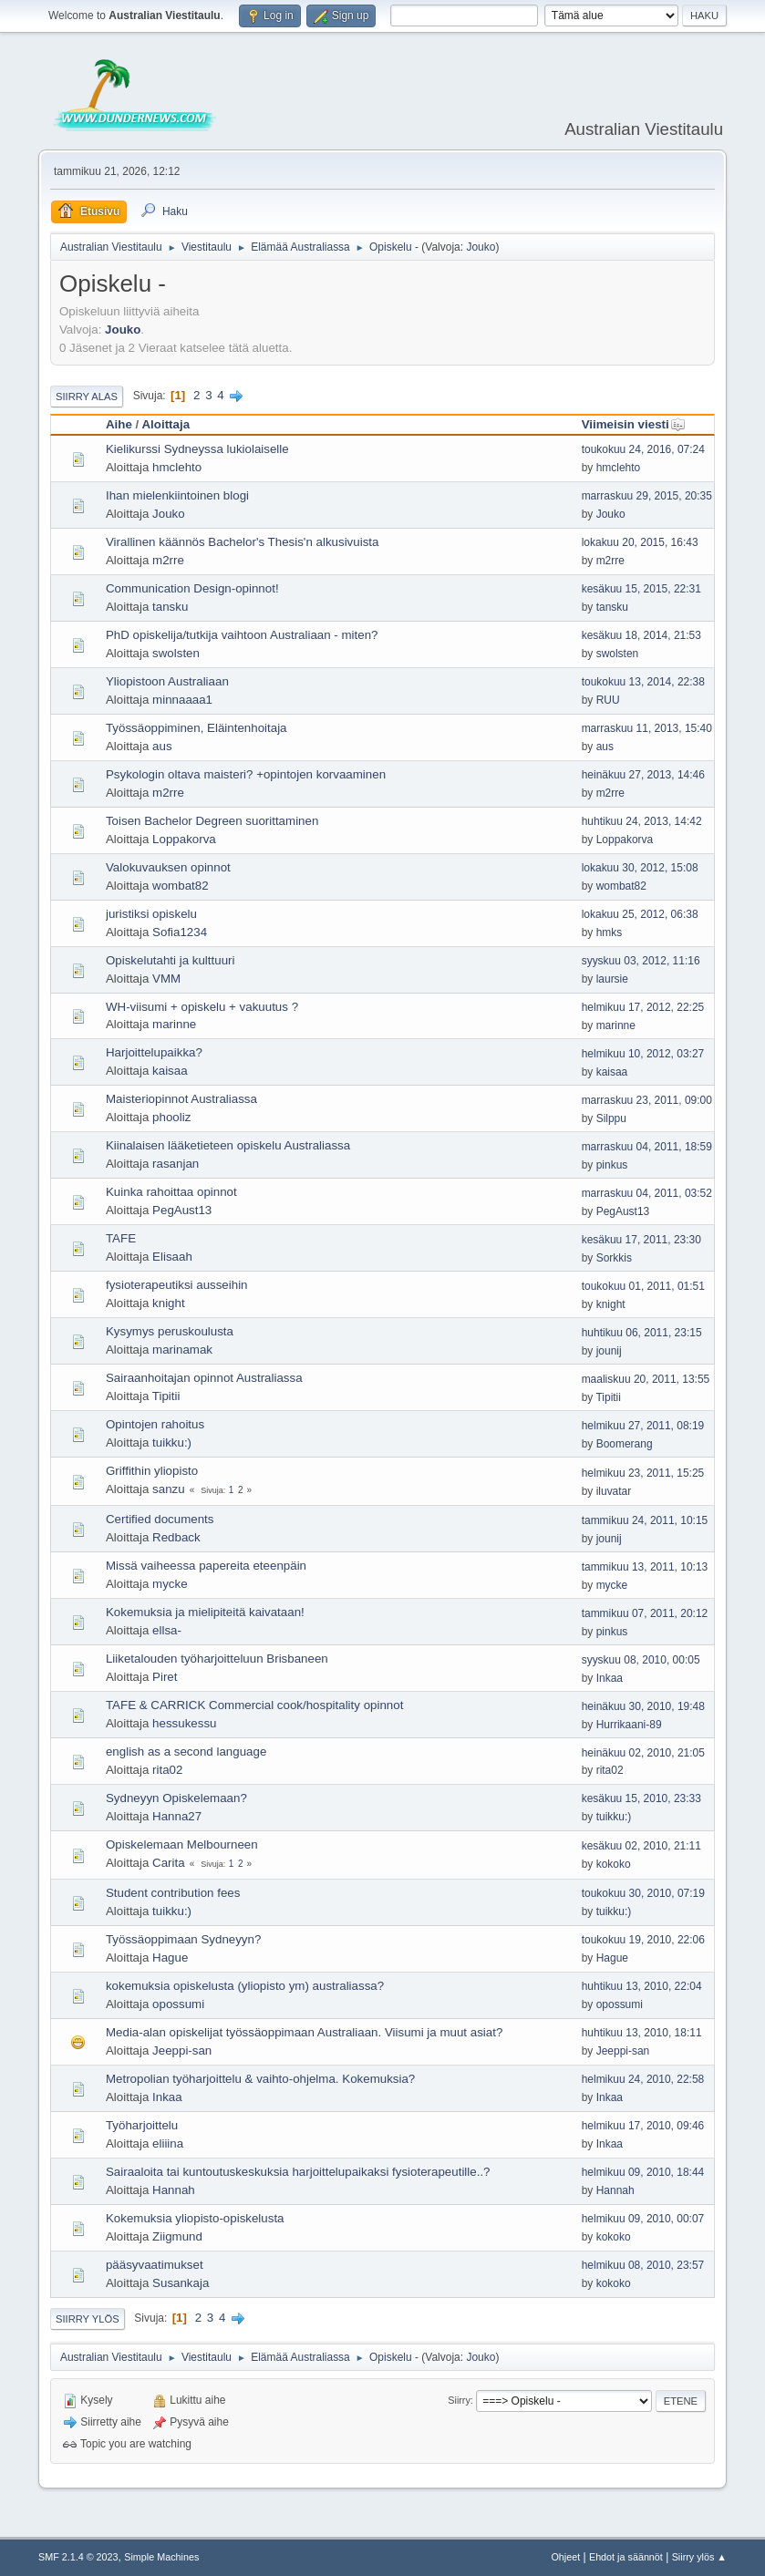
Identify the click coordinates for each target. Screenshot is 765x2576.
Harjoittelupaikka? (154, 1052)
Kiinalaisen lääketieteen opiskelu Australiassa (228, 1145)
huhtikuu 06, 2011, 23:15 (642, 1332)
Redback (176, 1537)
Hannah (173, 2190)
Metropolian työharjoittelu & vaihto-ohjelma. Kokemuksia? (260, 2079)
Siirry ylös (87, 2318)
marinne (174, 1024)
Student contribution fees (173, 1893)
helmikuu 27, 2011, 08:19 (643, 1425)
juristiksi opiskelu (151, 914)
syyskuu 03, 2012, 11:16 (641, 960)
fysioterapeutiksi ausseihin (177, 1285)
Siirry (459, 2400)
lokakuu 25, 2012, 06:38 (640, 914)
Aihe (119, 424)
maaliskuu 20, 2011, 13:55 (646, 1379)
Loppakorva (184, 839)
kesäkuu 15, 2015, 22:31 (641, 588)
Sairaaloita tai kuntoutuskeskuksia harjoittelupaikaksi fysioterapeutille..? (298, 2172)
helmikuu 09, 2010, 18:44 (643, 2172)
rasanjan (175, 1163)
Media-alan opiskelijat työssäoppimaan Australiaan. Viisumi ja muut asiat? (304, 2032)
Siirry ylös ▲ (699, 2556)
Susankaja (180, 2283)
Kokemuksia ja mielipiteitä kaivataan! (205, 1612)
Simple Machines (161, 2556)
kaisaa (170, 1070)
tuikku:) (171, 1442)
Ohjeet (565, 2556)
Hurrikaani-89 (629, 1724)
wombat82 (180, 885)
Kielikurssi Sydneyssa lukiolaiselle (197, 449)
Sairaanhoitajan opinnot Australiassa (204, 1378)
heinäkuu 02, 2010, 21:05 (643, 1753)
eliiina (167, 2143)
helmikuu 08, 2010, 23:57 (643, 2265)
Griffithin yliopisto (152, 1471)
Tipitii (166, 1396)
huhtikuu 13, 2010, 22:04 (642, 1986)
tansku (170, 606)
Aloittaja (165, 424)
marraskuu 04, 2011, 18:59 (647, 1146)
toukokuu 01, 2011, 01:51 (643, 1286)
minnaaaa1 (182, 699)
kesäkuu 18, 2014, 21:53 (641, 635)
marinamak (182, 1349)
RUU (608, 700)
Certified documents (160, 1519)
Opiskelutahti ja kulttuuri (170, 960)
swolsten (176, 653)
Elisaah (172, 1256)
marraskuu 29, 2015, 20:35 (647, 495)
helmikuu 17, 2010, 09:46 (643, 2125)
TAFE (121, 1238)
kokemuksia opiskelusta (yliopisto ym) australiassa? (245, 1986)
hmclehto (177, 467)
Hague (170, 1957)
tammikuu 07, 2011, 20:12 (645, 1613)
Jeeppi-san (182, 2050)
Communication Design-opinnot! (192, 588)
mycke (170, 1584)
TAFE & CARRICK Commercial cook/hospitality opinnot (254, 1705)
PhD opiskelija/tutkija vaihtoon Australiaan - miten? (242, 635)
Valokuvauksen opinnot (168, 867)
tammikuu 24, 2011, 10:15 (645, 1520)
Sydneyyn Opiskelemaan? (176, 1798)
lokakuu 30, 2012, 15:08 (640, 867)
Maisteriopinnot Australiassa (181, 1099)
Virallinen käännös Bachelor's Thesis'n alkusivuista (242, 542)
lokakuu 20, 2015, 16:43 (640, 542)
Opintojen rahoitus (155, 1424)
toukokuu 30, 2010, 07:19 (643, 1893)
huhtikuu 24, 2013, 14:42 (642, 821)
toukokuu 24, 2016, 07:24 (643, 449)
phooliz (171, 1117)
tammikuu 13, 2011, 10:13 (645, 1567)
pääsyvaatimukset (154, 2265)
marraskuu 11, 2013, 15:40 (647, 728)
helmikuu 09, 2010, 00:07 (643, 2218)
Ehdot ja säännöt (626, 2556)
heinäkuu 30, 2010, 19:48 (643, 1706)
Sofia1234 (179, 932)
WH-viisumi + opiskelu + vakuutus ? (202, 1007)
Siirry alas (87, 396)
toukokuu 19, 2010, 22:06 (643, 1939)
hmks (609, 932)
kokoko (613, 1864)
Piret (164, 1677)
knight (168, 1303)
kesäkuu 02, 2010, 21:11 (641, 1845)
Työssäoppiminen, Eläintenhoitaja (196, 728)
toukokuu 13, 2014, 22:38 (643, 681)
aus (162, 746)
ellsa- (166, 1630)
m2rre (168, 560)
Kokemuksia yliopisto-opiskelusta (195, 2218)
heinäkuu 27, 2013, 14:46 (643, 774)
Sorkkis (614, 1258)
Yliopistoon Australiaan (167, 681)
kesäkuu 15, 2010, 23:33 (641, 1798)
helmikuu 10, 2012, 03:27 (643, 1053)
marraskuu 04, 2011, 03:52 (647, 1193)
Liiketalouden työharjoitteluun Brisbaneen (217, 1658)
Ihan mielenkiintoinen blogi (177, 495)
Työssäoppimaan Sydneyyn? (183, 1939)
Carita (168, 1863)
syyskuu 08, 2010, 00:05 (641, 1660)
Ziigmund (177, 2236)
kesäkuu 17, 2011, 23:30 (641, 1239)
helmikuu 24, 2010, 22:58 (643, 2079)
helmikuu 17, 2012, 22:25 (643, 1007)
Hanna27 (177, 1816)
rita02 (167, 1770)
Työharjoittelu (142, 2125)
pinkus (612, 1165)
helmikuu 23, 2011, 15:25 (643, 1473)
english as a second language (186, 1751)
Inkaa (609, 1678)
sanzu (168, 1489)
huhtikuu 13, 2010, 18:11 (642, 2032)
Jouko (480, 247)
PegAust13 (182, 1210)
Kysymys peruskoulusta (169, 1331)
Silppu (611, 1118)
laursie (612, 979)
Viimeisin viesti (634, 424)
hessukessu (184, 1723)
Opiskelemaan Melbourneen (182, 1844)
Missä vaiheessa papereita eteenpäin (206, 1565)
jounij (609, 1351)
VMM (166, 978)
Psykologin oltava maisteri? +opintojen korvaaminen (246, 774)
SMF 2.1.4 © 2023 (78, 2556)
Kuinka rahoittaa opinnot (171, 1192)
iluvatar (614, 1491)
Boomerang (624, 1443)
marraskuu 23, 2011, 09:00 (647, 1100)
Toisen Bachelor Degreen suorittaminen (212, 821)
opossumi (178, 2004)
